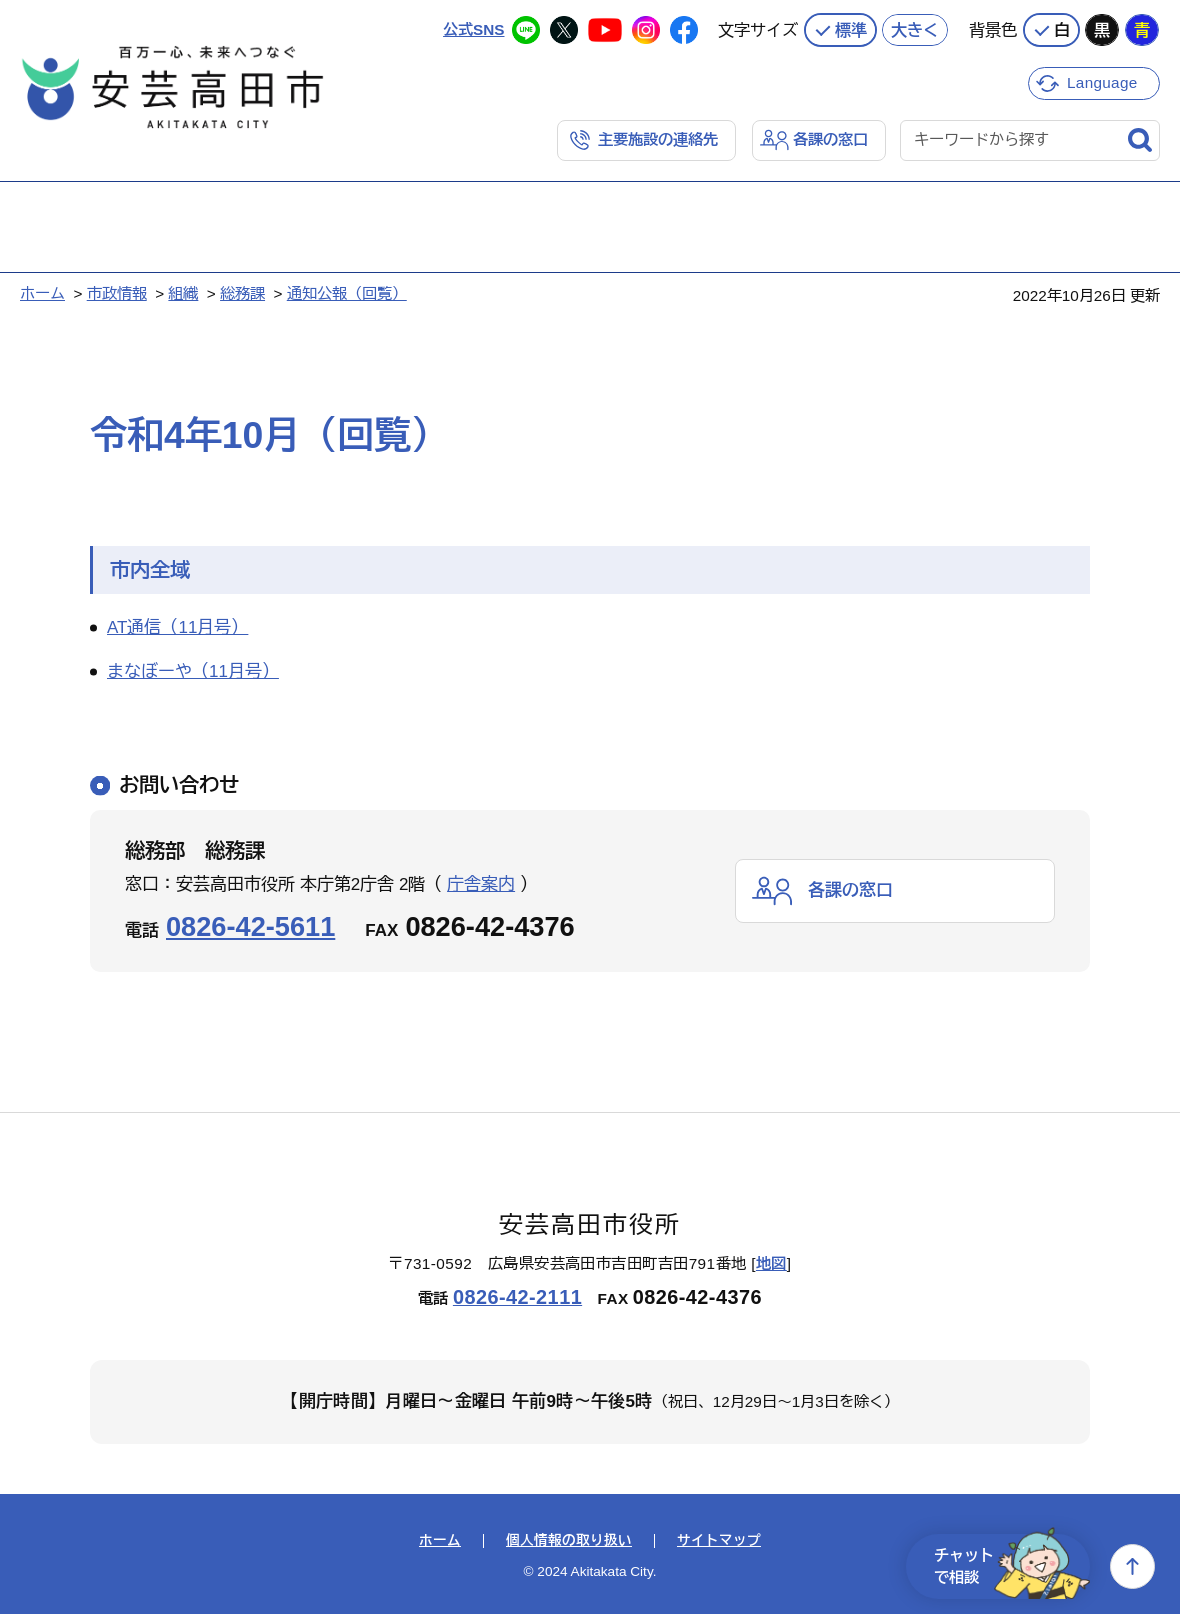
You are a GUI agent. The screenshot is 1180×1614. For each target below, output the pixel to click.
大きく (915, 30)
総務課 (242, 293)
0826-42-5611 (250, 926)
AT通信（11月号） (177, 627)
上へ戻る (1132, 1566)
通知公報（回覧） (347, 293)
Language (1102, 82)
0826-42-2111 (517, 1297)
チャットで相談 (1012, 1566)
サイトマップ (719, 1541)
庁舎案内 (481, 884)
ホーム (42, 293)
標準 (851, 30)
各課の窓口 (830, 139)
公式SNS (473, 29)
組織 (183, 293)
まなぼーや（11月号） (193, 671)
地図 (771, 1263)
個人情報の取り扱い (569, 1541)
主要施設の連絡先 (658, 139)
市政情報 (117, 293)
